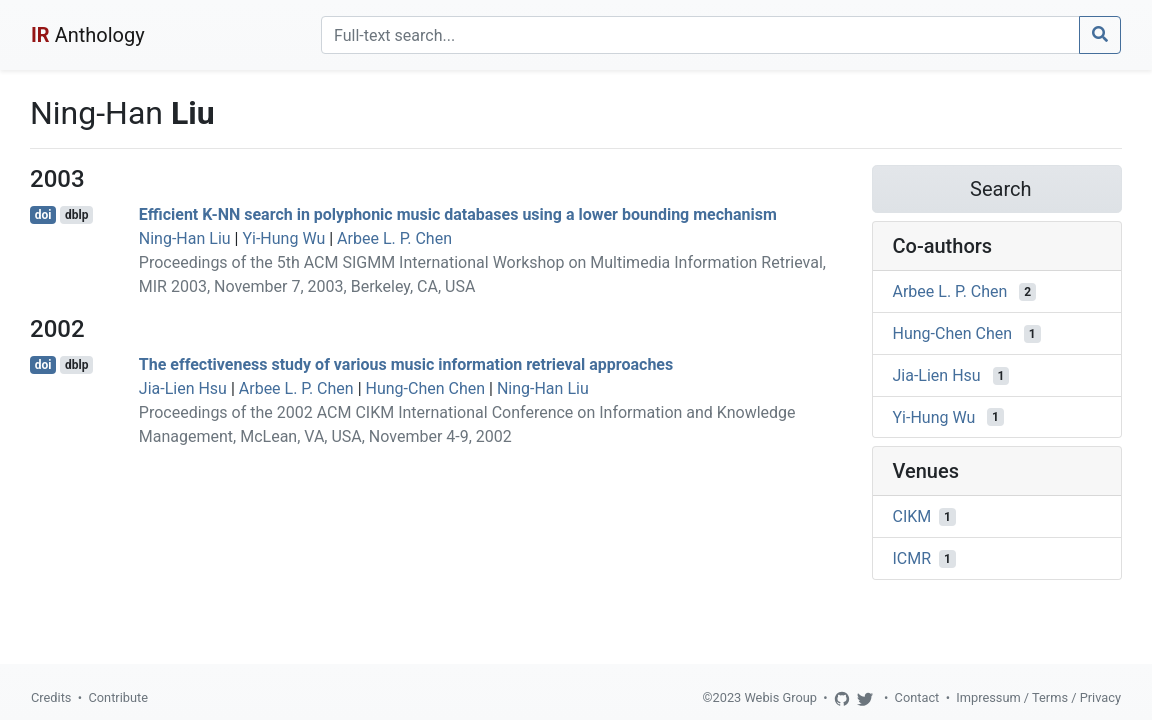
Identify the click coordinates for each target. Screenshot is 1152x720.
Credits (51, 697)
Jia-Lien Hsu (183, 388)
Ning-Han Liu (185, 238)
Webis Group (780, 697)
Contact (917, 697)
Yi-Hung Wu (283, 238)
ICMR (912, 558)
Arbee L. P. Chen (394, 238)
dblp (76, 215)
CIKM (912, 516)
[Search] (700, 35)
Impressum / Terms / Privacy (1038, 697)
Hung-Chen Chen (426, 388)
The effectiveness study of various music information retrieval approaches (406, 364)
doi (43, 215)
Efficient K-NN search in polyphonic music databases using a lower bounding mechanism (458, 214)
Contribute (118, 697)
